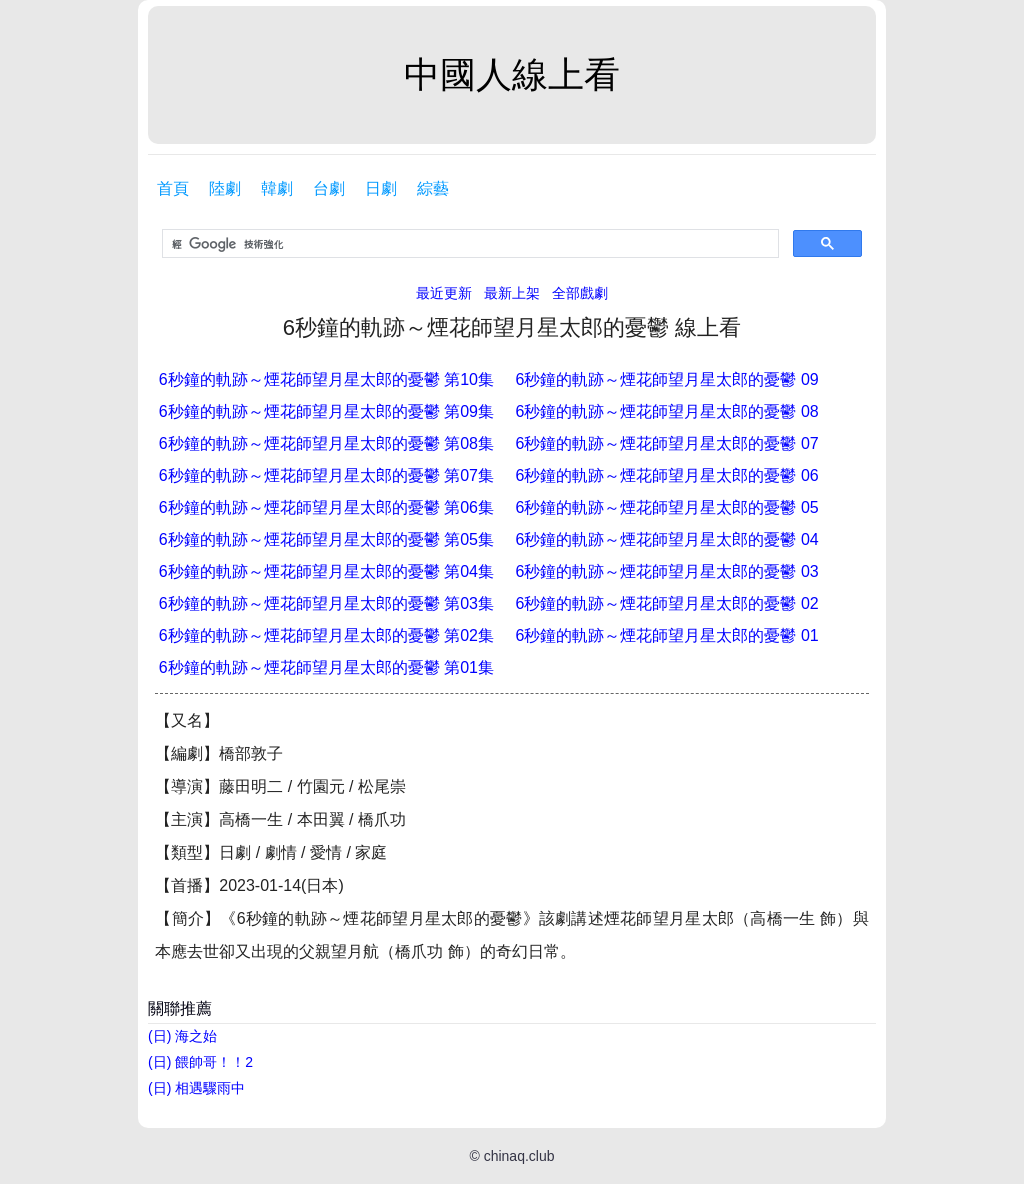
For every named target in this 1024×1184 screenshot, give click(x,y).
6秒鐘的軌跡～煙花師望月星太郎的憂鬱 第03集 (326, 603)
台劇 (329, 188)
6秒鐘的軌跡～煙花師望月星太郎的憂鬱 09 (667, 379)
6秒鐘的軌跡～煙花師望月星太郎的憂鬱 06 (667, 475)
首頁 (173, 188)
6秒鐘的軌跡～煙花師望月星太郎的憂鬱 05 (667, 507)
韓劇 (277, 188)
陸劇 (225, 188)
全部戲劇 (580, 293)
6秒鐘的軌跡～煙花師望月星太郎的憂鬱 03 (667, 571)
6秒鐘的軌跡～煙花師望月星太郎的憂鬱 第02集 (326, 635)
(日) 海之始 (182, 1036)
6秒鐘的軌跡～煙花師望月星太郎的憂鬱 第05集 (326, 539)
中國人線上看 (512, 74)
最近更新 (444, 293)
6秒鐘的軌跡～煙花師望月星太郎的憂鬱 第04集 (326, 571)
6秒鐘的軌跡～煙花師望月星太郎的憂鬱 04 (667, 539)
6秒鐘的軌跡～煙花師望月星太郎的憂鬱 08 (667, 411)
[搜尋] (468, 244)
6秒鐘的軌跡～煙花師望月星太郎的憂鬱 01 (667, 635)
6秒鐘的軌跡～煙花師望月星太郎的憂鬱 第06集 (326, 507)
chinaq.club (519, 1156)
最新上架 (512, 293)
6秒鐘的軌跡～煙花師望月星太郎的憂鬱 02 (667, 603)
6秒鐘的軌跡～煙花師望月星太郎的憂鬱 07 (667, 443)
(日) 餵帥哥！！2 (200, 1062)
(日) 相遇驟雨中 (196, 1088)
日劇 (381, 188)
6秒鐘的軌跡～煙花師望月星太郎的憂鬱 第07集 (326, 475)
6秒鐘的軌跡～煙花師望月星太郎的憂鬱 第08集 (326, 443)
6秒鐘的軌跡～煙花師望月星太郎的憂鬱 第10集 (326, 379)
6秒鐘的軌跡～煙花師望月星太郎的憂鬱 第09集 (326, 411)
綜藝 (433, 188)
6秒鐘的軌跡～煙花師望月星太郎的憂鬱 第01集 (326, 667)
